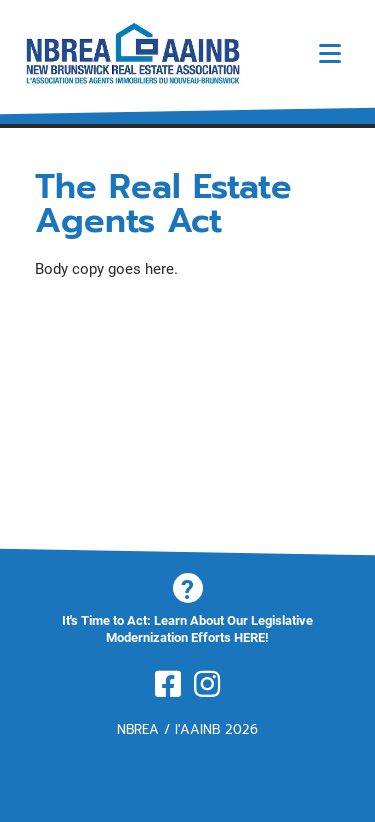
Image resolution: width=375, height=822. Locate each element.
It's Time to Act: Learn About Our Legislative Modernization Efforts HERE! (187, 629)
